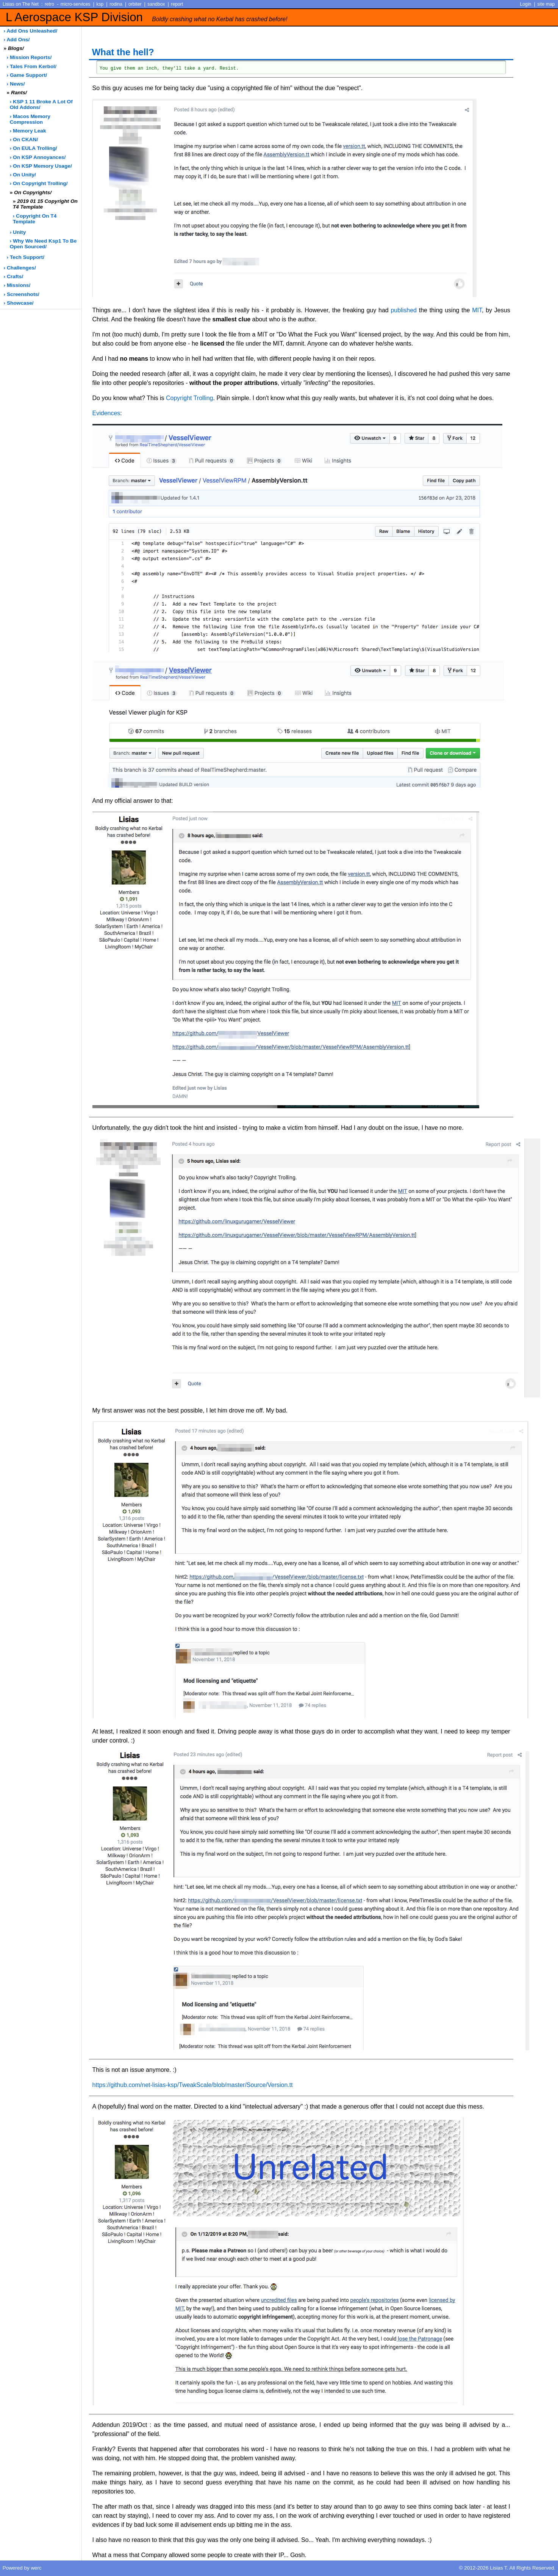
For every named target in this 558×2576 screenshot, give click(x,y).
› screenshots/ (21, 294)
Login (525, 4)
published (404, 310)
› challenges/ (20, 268)
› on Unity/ (23, 175)
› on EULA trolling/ (33, 148)
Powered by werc (22, 2568)
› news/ (16, 84)
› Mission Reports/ (29, 57)
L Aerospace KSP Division (147, 17)
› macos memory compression (30, 119)
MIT (477, 310)
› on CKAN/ (24, 139)
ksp (99, 4)
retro (49, 4)
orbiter (135, 4)
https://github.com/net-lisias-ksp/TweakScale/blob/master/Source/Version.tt (192, 2085)
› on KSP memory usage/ (41, 166)
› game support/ (27, 75)
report (177, 4)
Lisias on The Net (21, 4)
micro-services (76, 4)
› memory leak (28, 131)
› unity (18, 232)
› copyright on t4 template (35, 218)
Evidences (106, 413)
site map (546, 4)
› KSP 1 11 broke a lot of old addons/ (41, 104)
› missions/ (17, 285)
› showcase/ (19, 303)
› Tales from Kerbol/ (31, 66)
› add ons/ (17, 39)
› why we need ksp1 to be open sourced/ (43, 243)
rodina (115, 4)
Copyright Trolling (189, 398)
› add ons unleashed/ (31, 31)
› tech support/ (25, 257)
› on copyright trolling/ (39, 183)
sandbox (156, 4)
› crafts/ (13, 276)
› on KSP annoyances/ (38, 157)
